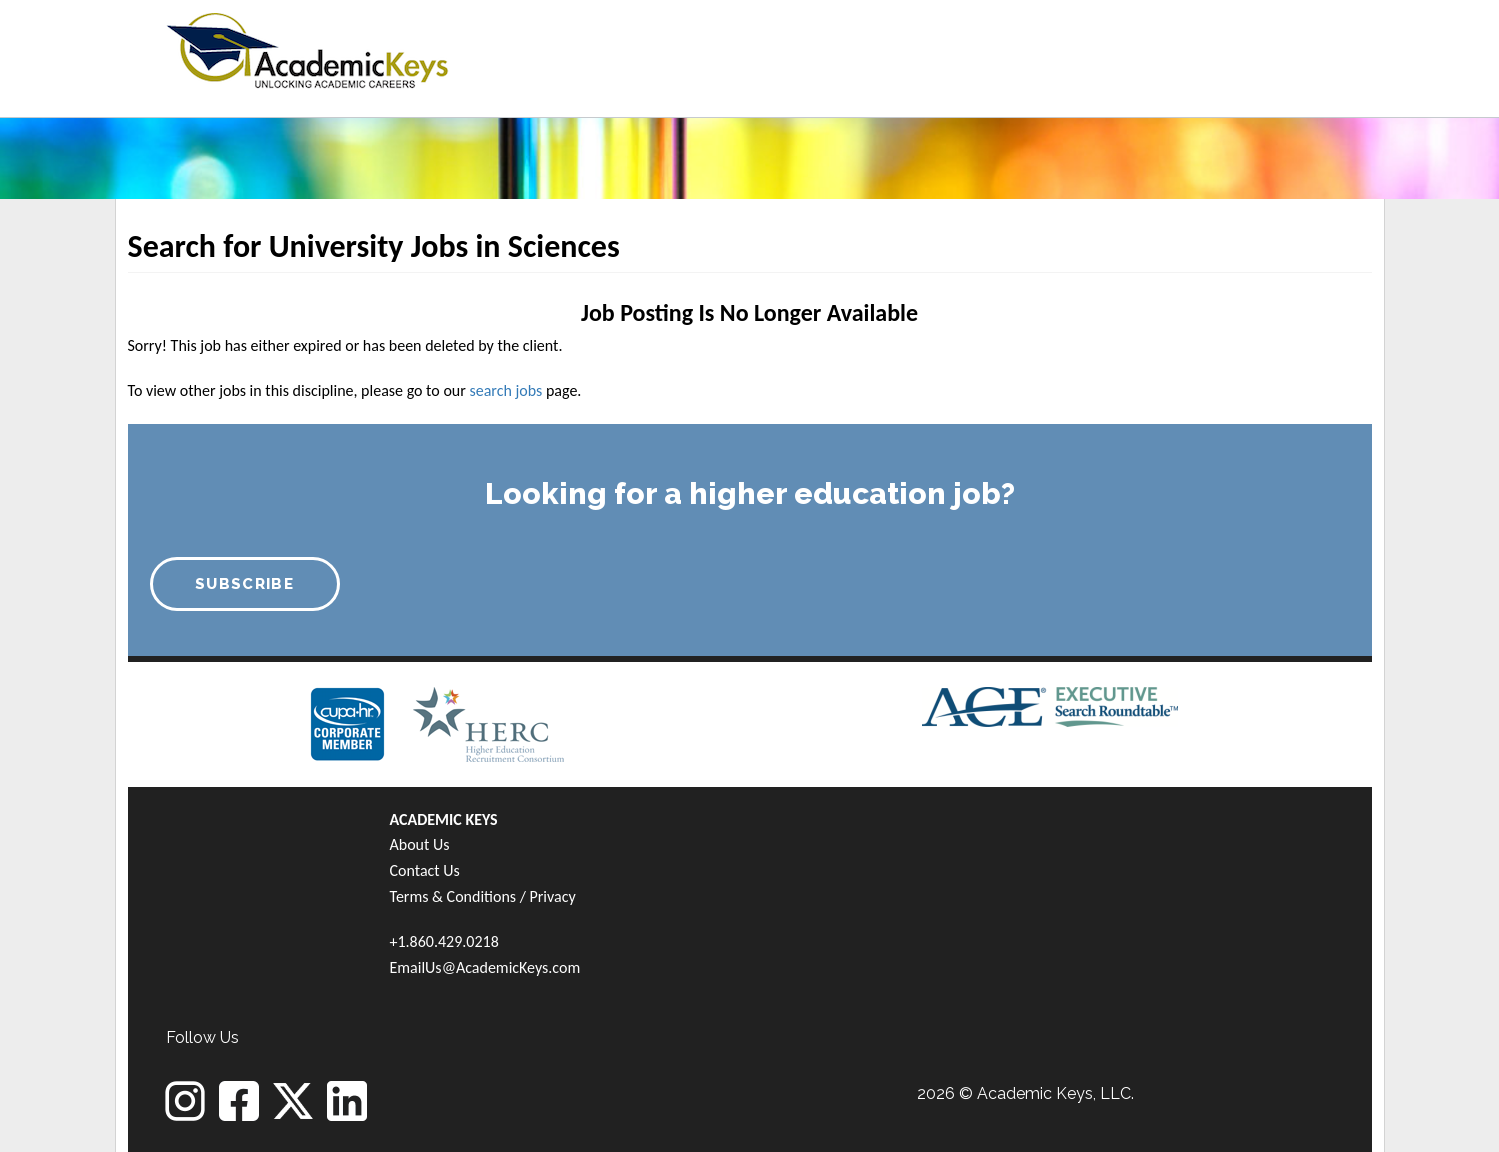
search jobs (505, 390)
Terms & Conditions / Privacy (483, 896)
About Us (420, 844)
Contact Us (425, 870)
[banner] (307, 47)
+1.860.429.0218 (444, 941)
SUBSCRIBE (244, 584)
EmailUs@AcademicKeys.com (485, 967)
